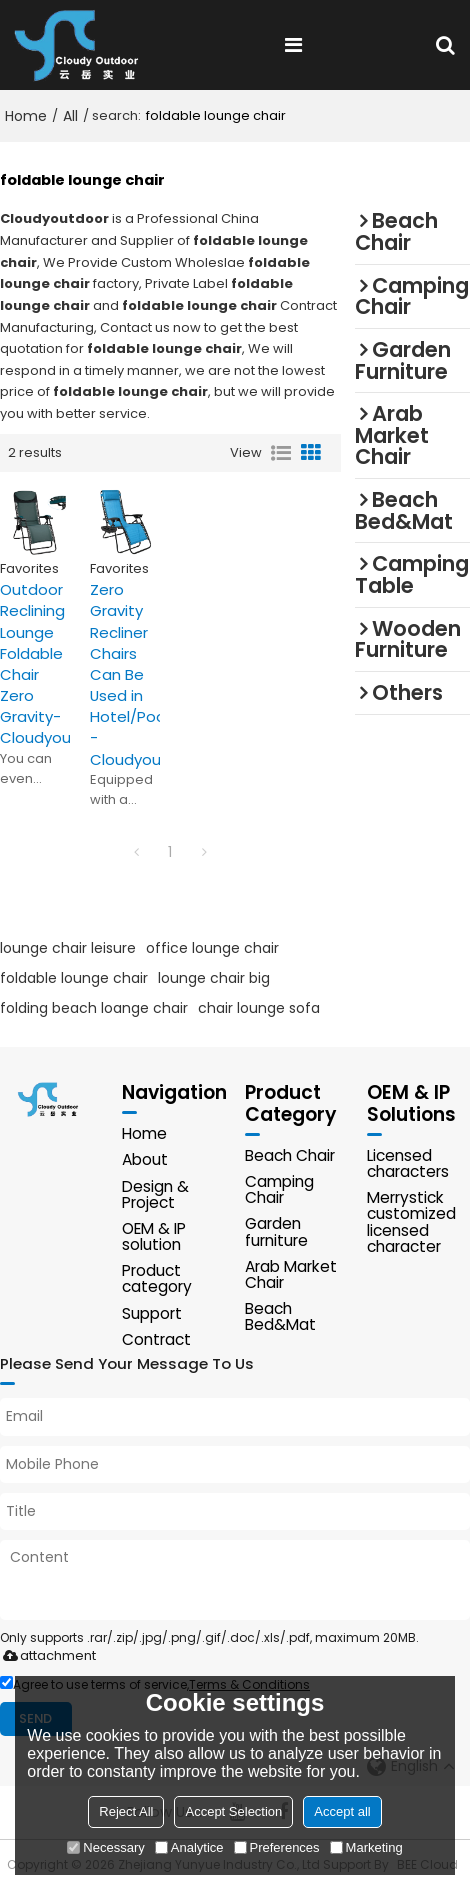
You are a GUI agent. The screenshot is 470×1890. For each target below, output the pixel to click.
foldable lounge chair (74, 978)
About (145, 1159)
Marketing (366, 1847)
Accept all (342, 1811)
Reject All (126, 1811)
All (70, 116)
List (281, 453)
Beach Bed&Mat (280, 1316)
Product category (157, 1278)
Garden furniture (276, 1231)
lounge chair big (214, 978)
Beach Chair (290, 1155)
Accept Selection (233, 1811)
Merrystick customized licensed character (411, 1222)
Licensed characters (408, 1163)
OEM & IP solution (154, 1236)
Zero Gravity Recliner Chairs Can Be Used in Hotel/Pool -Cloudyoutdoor (125, 674)
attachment (45, 1655)
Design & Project (155, 1194)
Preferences (277, 1847)
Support (152, 1313)
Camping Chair (279, 1189)
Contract (156, 1339)
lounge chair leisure (68, 948)
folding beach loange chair (94, 1008)
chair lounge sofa (259, 1008)
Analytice (189, 1847)
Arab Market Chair (291, 1274)
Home (26, 116)
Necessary (105, 1847)
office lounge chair (212, 948)
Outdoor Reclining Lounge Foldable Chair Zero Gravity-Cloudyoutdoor (35, 663)
